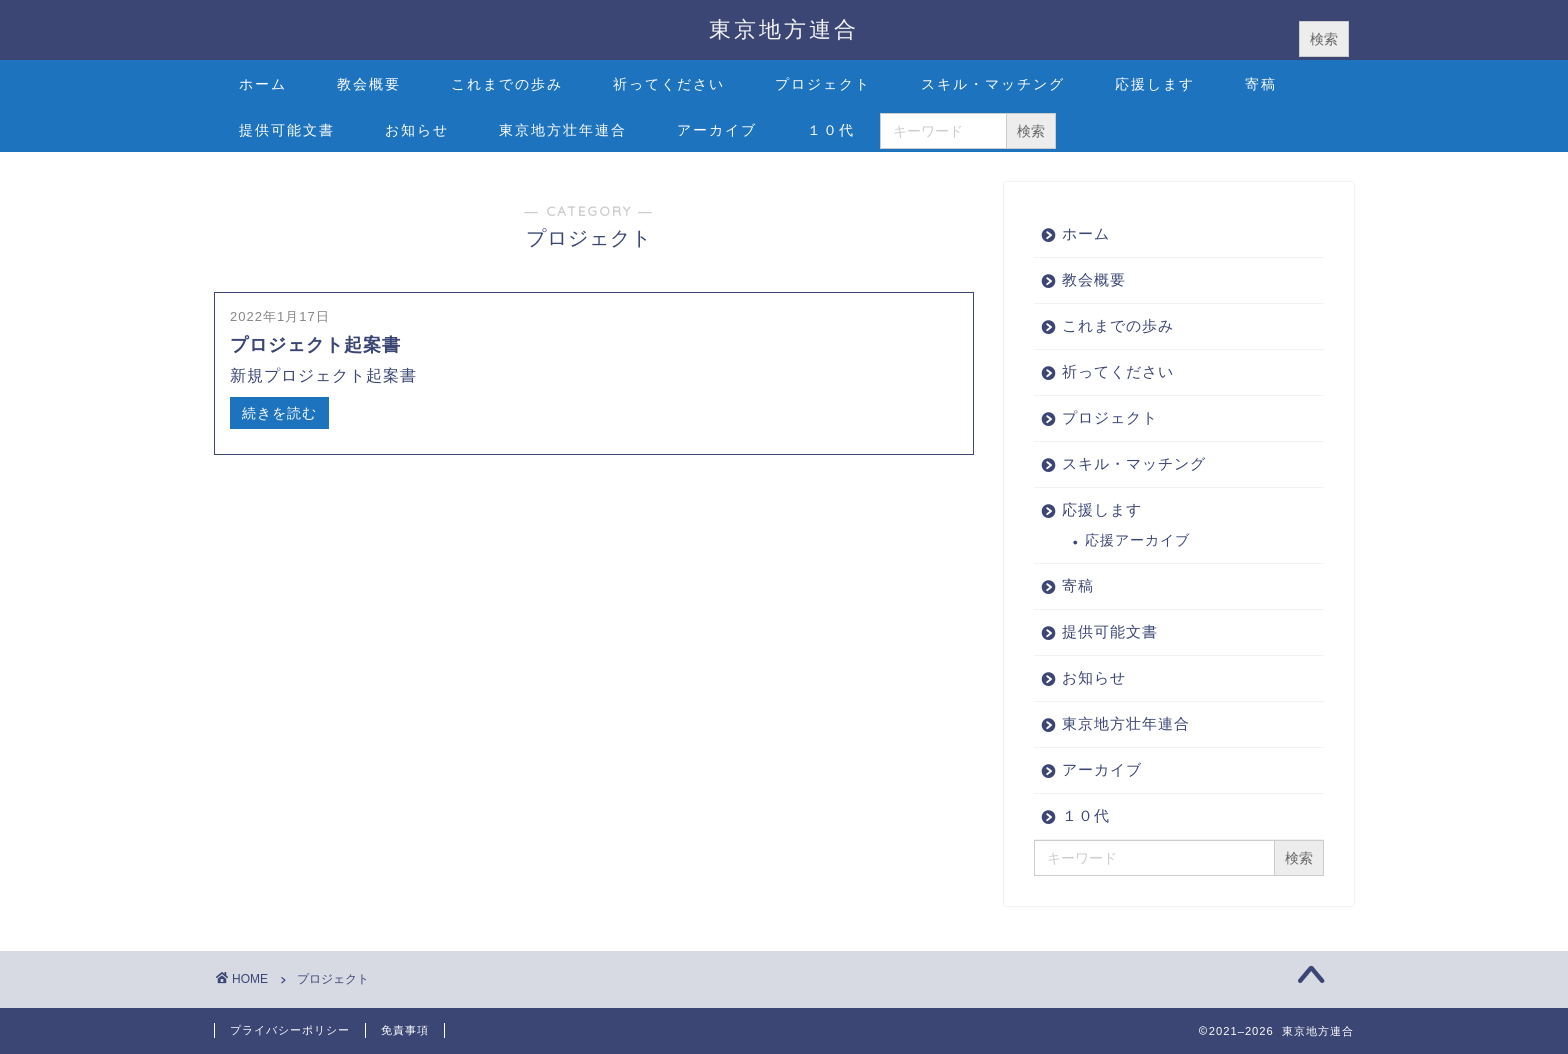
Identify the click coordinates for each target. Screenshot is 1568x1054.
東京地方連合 (784, 28)
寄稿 (1261, 84)
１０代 (831, 130)
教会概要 (369, 84)
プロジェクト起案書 (315, 345)
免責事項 (405, 1030)
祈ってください (669, 84)
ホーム (263, 84)
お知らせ (417, 130)
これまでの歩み (507, 84)
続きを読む (279, 413)
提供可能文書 (287, 130)
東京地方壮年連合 (563, 130)
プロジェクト (823, 84)
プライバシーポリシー (290, 1030)
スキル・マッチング (993, 84)
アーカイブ (717, 130)
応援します (1155, 84)
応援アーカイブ (1137, 540)
